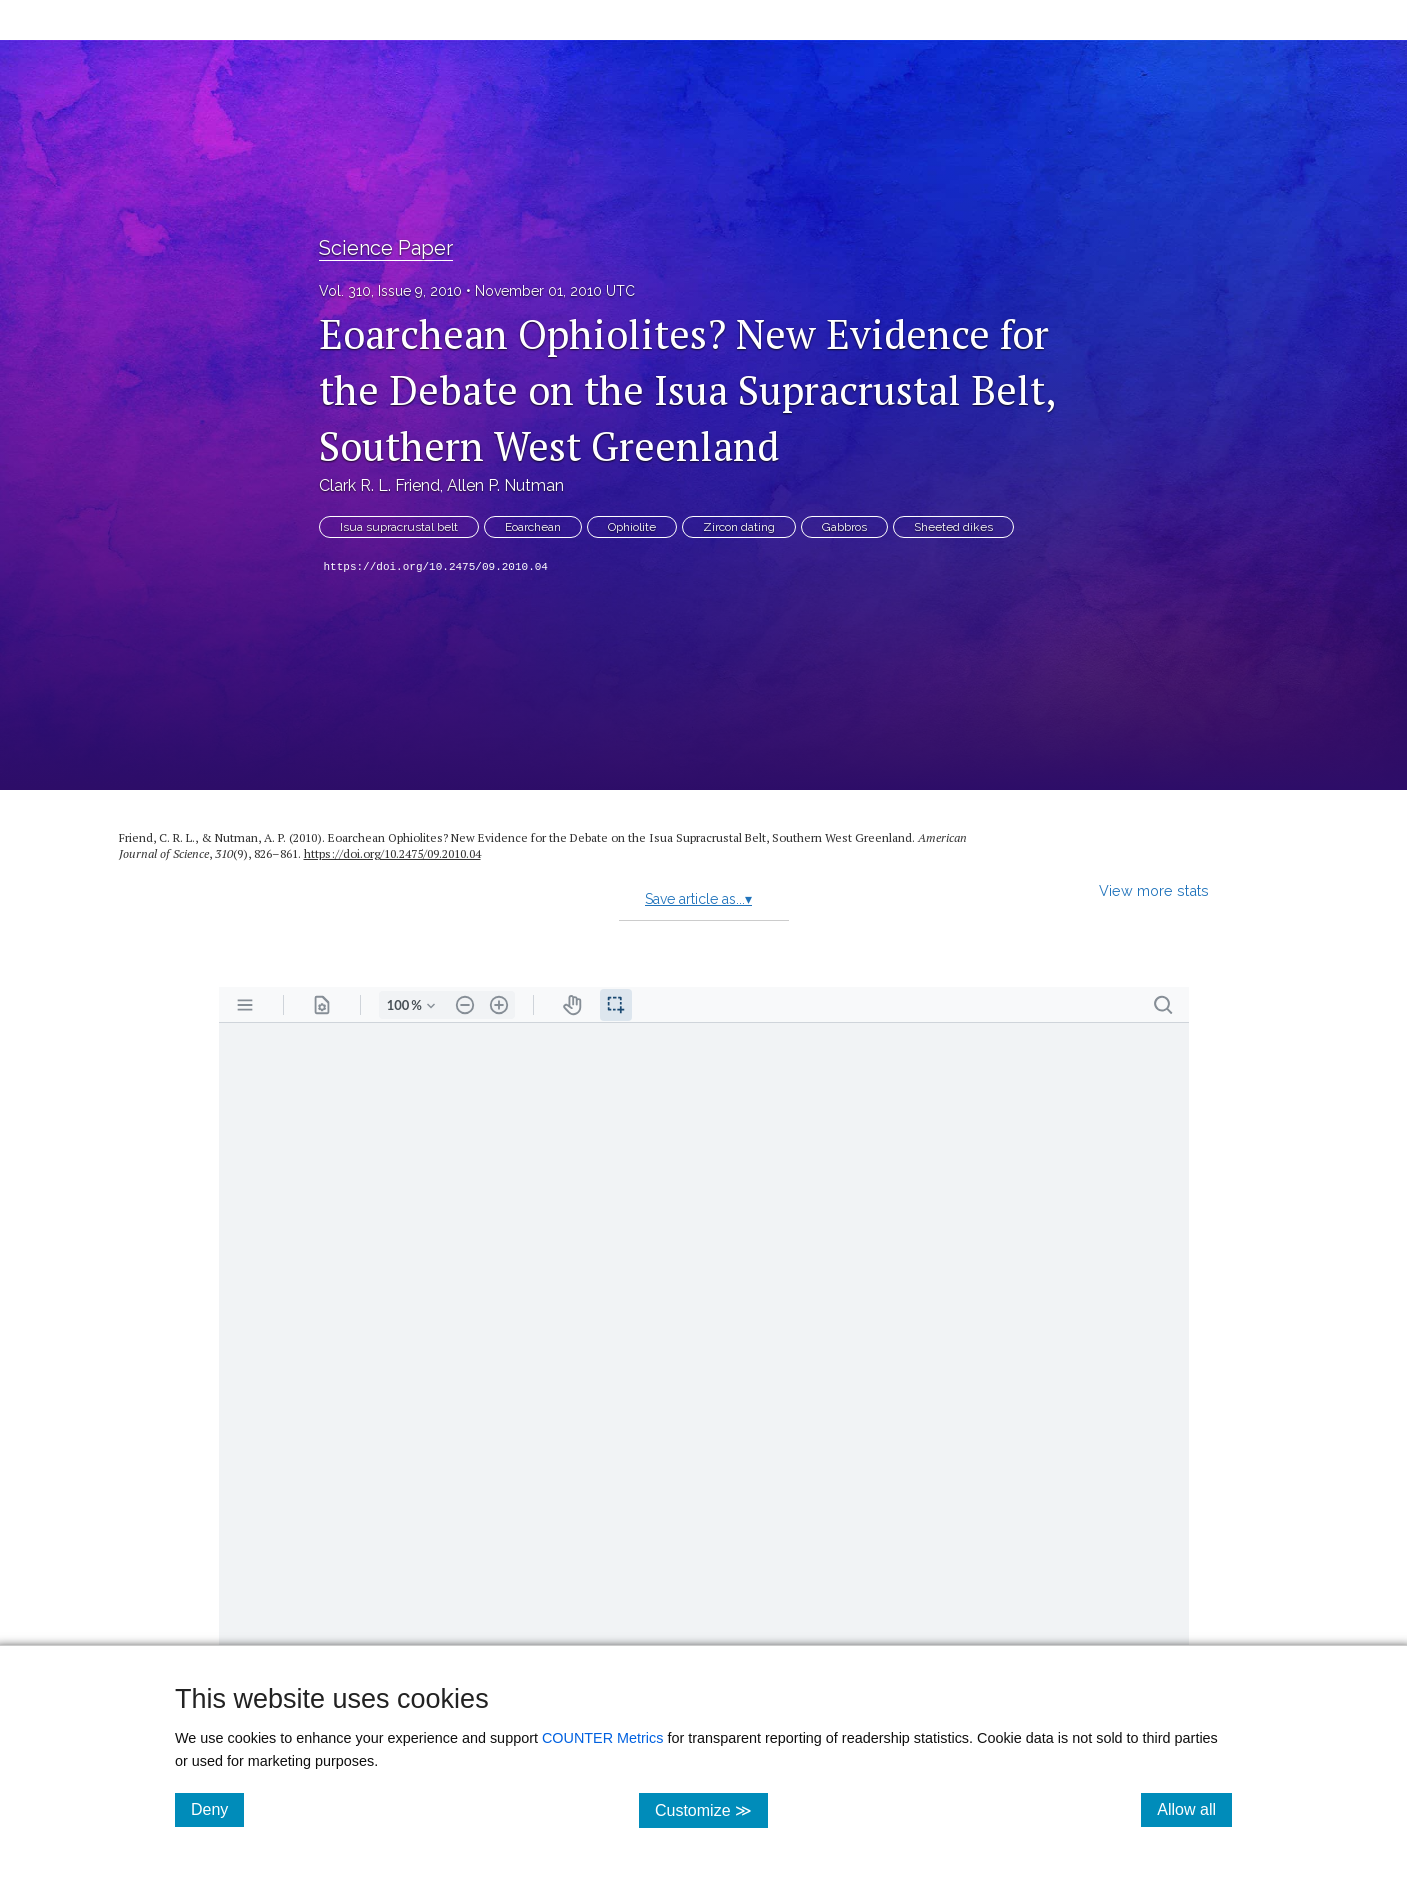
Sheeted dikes (953, 527)
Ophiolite (632, 527)
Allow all (1194, 1809)
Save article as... (698, 899)
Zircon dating (739, 527)
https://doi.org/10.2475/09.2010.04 (436, 567)
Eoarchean (533, 527)
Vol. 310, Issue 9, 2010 (390, 291)
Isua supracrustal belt (399, 527)
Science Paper (386, 248)
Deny (217, 1809)
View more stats (1154, 890)
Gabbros (844, 527)
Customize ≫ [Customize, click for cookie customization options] (711, 1809)
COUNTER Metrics (603, 1738)
